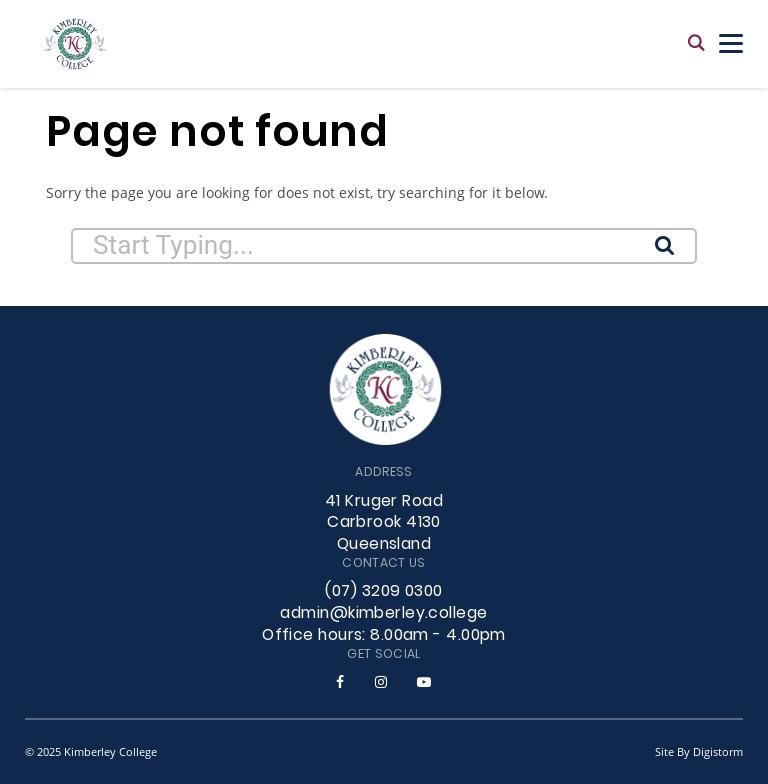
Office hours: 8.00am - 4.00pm (384, 636)
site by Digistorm (699, 751)
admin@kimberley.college (383, 614)
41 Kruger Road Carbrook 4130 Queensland (384, 524)
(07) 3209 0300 (383, 592)
